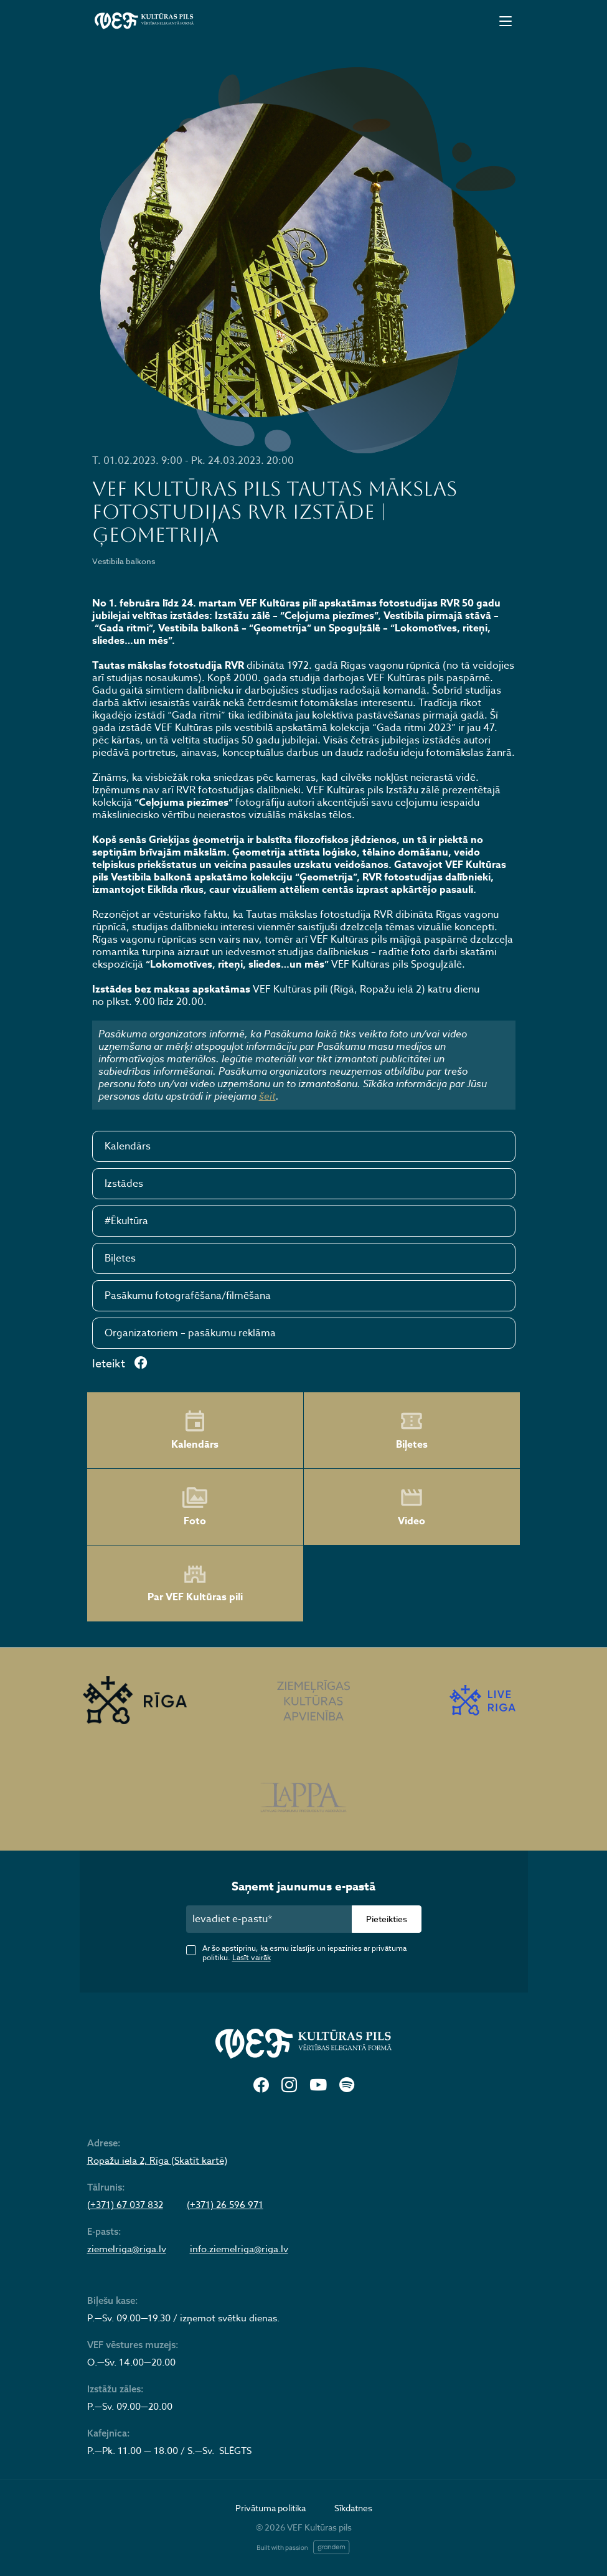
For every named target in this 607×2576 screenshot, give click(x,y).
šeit (267, 1096)
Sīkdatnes (353, 2508)
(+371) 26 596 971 (225, 2204)
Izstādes (124, 1183)
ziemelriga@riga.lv (126, 2249)
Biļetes (120, 1258)
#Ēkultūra (126, 1221)
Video (411, 1507)
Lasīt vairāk (251, 1957)
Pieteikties (386, 1919)
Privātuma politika (270, 2508)
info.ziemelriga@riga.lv (239, 2249)
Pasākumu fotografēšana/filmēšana (188, 1295)
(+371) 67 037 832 (125, 2204)
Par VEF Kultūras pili (195, 1583)
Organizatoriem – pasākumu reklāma (190, 1333)
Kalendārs (128, 1146)
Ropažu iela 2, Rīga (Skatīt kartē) (157, 2160)
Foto (194, 1507)
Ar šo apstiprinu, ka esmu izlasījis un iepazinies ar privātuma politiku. (304, 1952)
